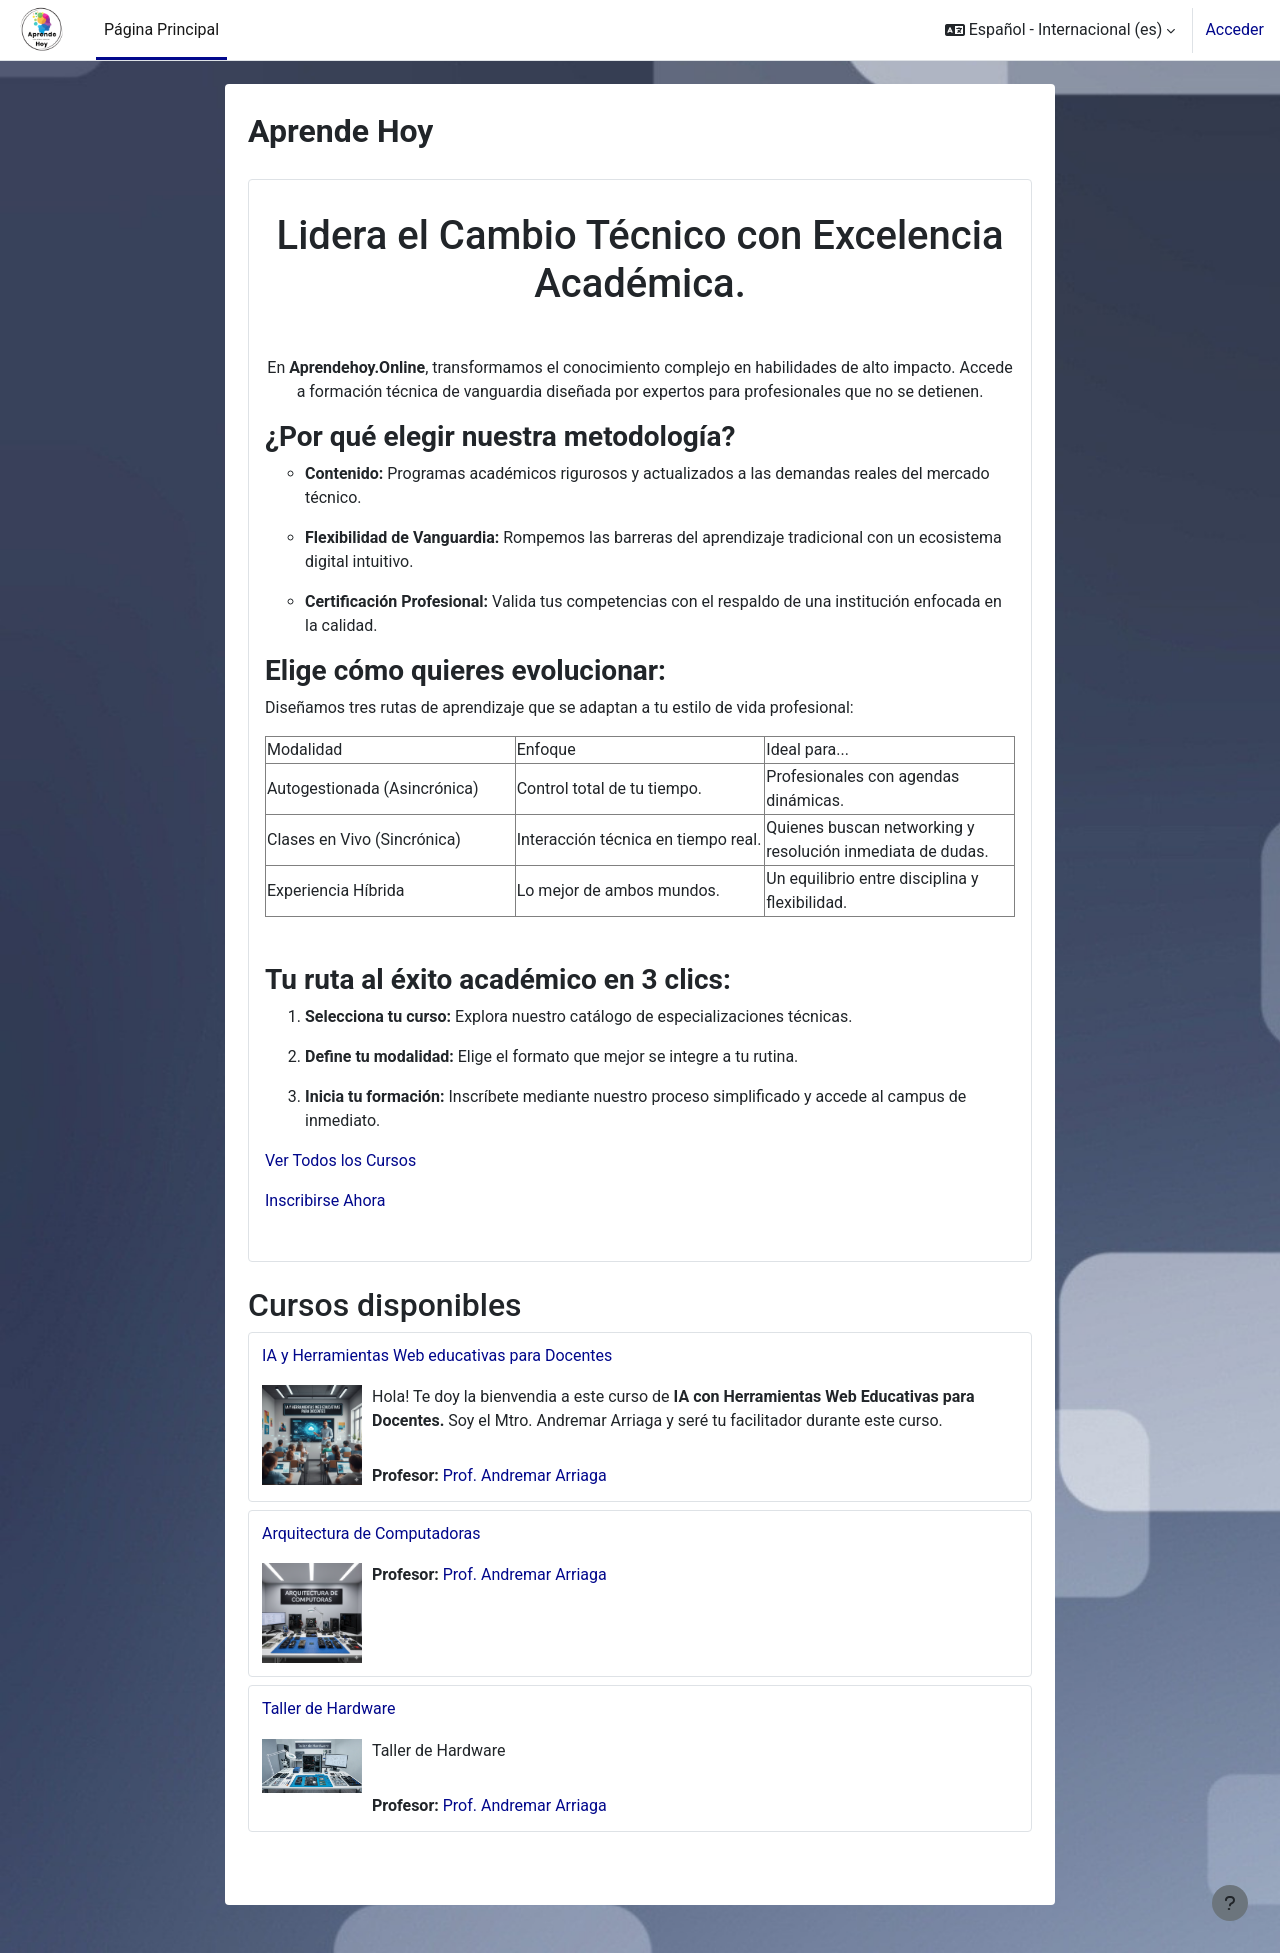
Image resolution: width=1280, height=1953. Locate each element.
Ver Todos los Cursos (340, 1160)
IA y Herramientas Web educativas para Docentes (437, 1355)
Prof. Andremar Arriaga (525, 1475)
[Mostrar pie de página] (1230, 1903)
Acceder (1234, 29)
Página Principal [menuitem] (161, 29)
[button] (1060, 30)
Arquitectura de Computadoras (371, 1533)
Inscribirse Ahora (325, 1200)
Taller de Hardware (328, 1708)
